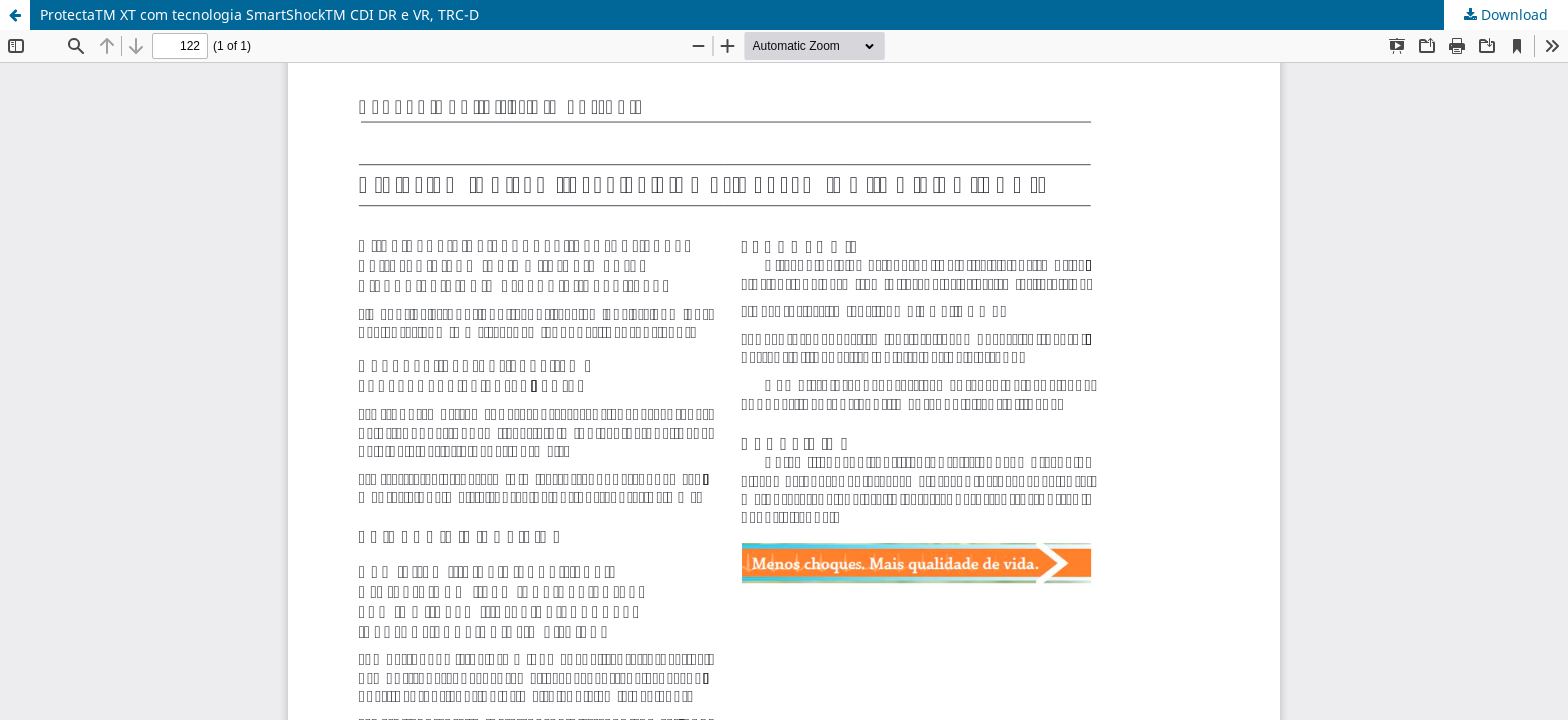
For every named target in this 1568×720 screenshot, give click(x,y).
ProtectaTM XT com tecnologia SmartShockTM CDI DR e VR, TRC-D (259, 14)
